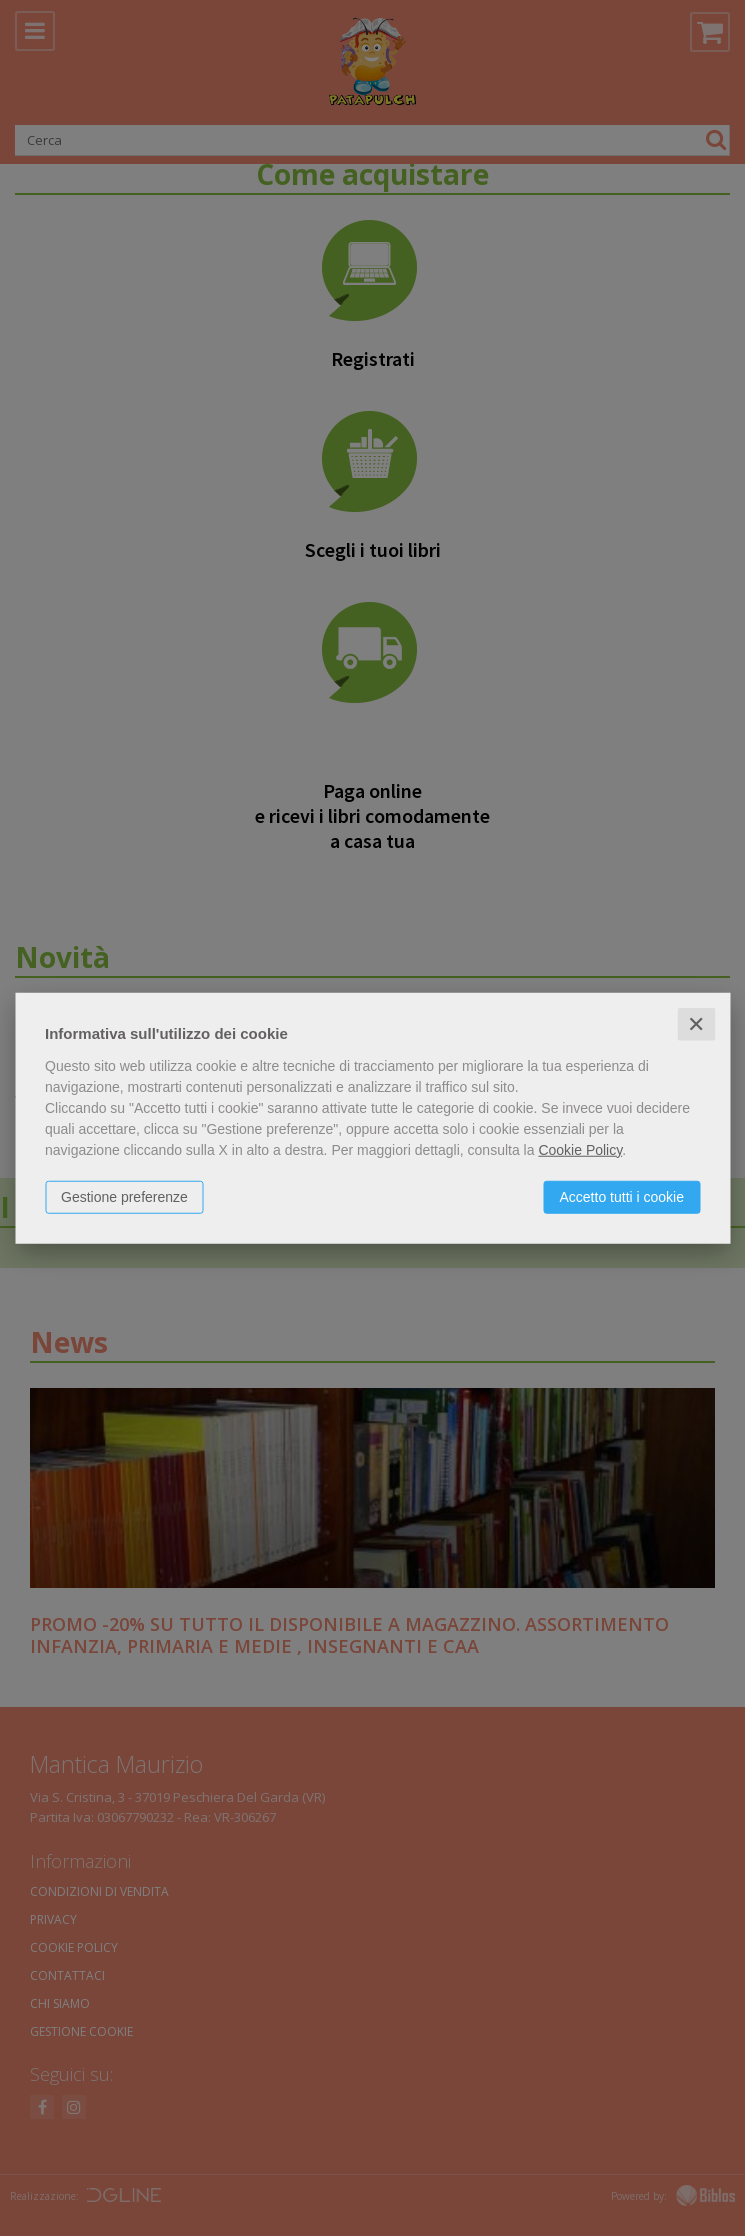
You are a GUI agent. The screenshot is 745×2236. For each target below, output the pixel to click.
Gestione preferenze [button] (124, 1196)
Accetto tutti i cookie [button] (621, 1196)
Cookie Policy (580, 1149)
